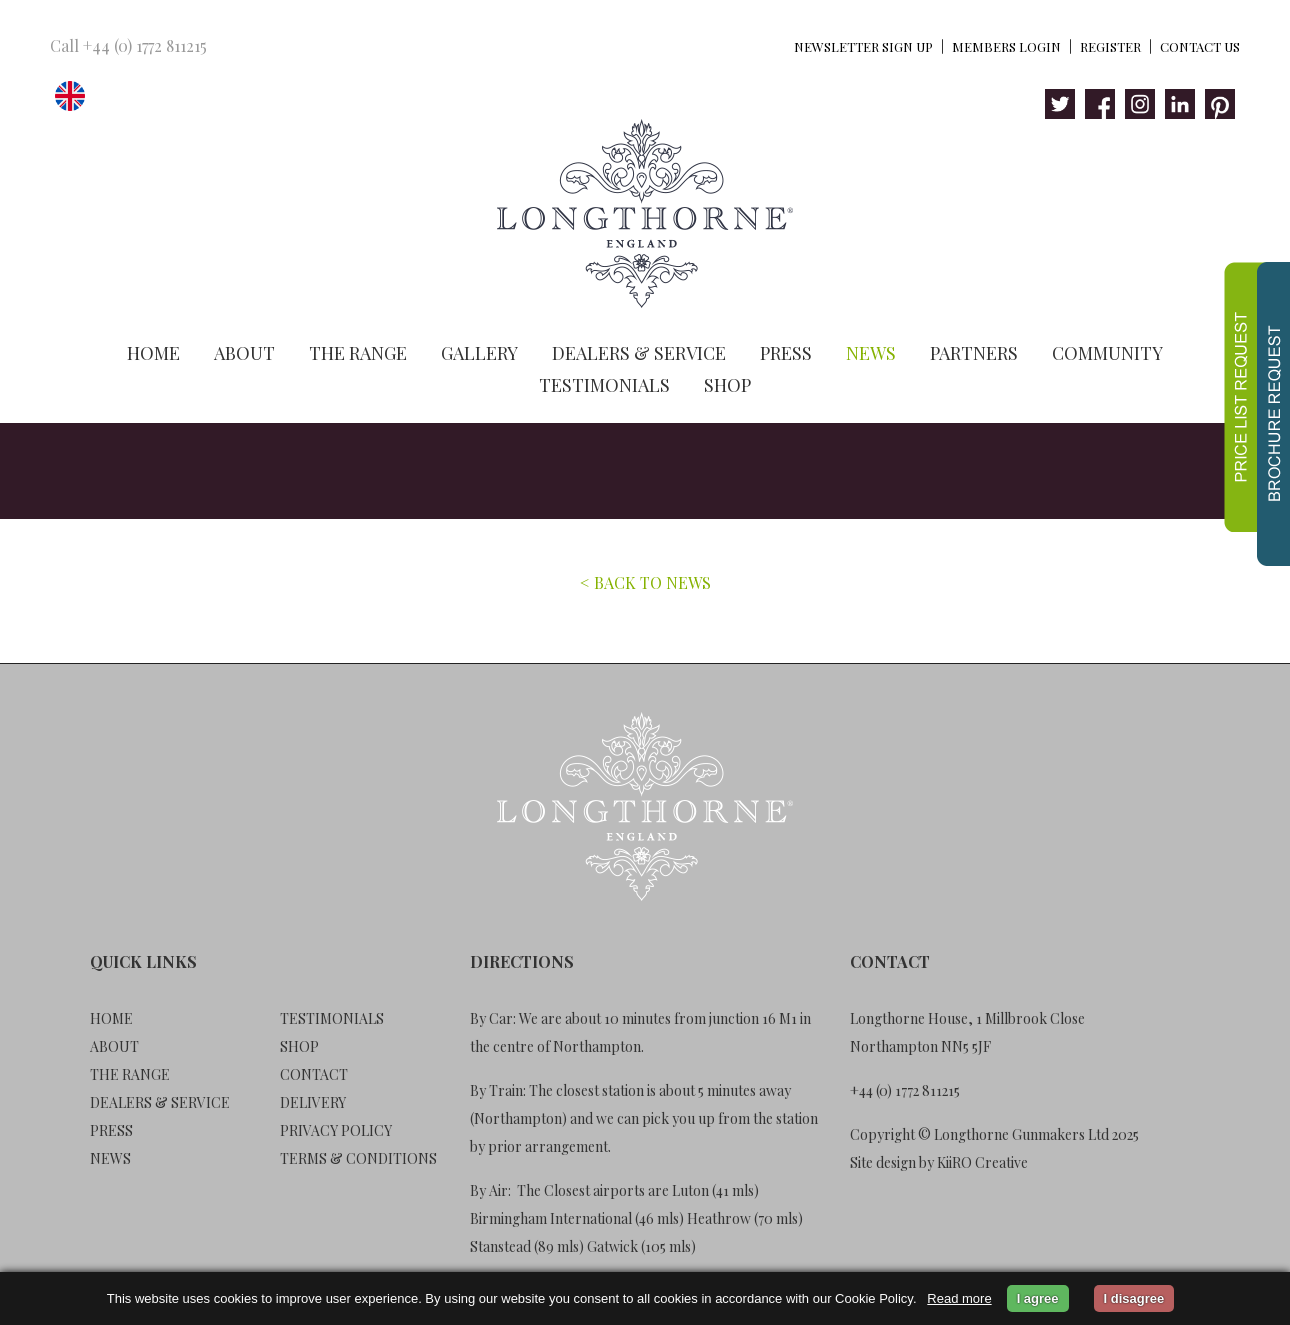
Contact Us (1200, 46)
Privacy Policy (336, 1130)
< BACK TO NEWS (645, 582)
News (871, 353)
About (244, 353)
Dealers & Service (639, 353)
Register (1110, 46)
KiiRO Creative (982, 1162)
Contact (314, 1074)
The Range (358, 353)
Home (153, 353)
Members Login (1006, 46)
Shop (727, 385)
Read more (959, 1298)
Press (786, 353)
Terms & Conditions (358, 1158)
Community (1107, 353)
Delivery (313, 1102)
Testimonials (604, 385)
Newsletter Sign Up (863, 46)
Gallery (479, 353)
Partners (974, 353)
